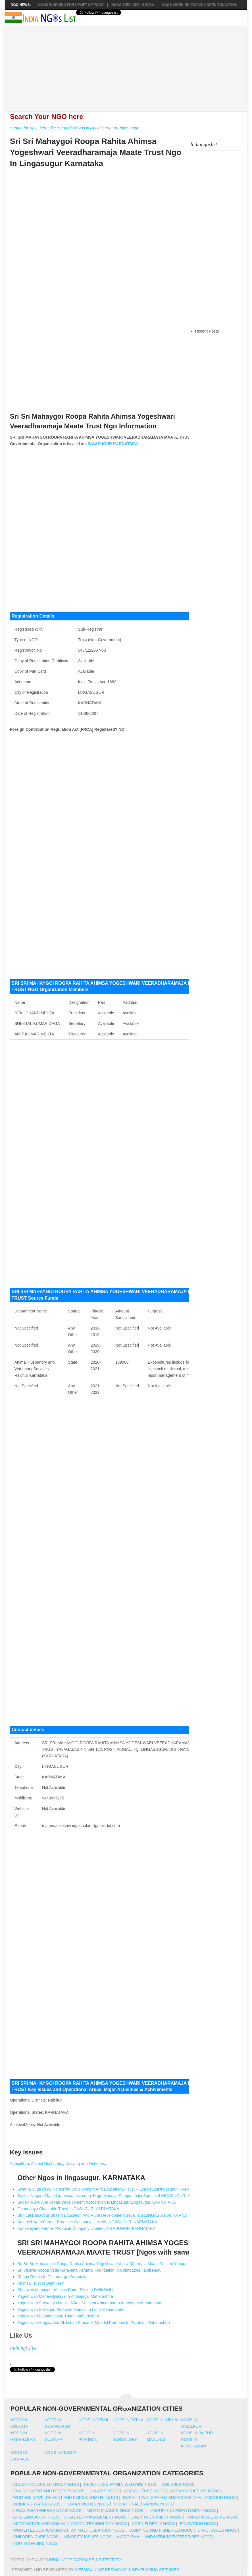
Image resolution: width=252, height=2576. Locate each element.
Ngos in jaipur (197, 2433)
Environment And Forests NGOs (48, 2491)
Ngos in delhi (93, 2420)
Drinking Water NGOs (36, 2504)
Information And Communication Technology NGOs (70, 2523)
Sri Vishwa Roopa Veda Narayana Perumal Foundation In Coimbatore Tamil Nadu (89, 2270)
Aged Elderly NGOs (153, 2523)
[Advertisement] (128, 65)
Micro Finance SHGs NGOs (114, 2510)
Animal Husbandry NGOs (97, 2530)
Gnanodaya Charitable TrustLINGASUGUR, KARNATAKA (68, 2208)
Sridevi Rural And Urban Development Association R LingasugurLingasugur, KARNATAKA (96, 2202)
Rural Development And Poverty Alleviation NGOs (179, 2497)
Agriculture (19, 2163)
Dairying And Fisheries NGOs (161, 2530)
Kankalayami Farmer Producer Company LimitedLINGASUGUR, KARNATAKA (86, 2228)
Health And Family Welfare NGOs (120, 2484)
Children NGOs (178, 2484)
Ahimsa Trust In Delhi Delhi (41, 2283)
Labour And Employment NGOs (182, 2510)
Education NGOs (198, 2523)
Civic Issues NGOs (217, 2530)
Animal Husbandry (47, 2163)
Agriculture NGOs (144, 2491)
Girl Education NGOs (36, 2517)
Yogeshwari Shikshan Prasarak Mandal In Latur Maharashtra (70, 2309)
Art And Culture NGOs (195, 2491)
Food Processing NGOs (213, 2517)
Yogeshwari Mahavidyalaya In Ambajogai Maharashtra (65, 2296)
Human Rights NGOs (87, 2504)
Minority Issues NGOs (87, 2536)
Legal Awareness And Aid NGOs (47, 2510)
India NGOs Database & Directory (85, 2560)
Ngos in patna (128, 2420)
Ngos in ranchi (61, 2452)
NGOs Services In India (132, 5)
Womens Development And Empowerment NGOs (65, 2497)
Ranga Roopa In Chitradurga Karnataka (52, 2276)
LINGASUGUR (98, 443)
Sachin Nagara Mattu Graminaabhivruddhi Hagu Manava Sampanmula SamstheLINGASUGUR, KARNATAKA (114, 2195)
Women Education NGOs (39, 2530)
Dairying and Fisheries (85, 2163)
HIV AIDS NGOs (104, 2491)
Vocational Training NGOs (143, 2504)
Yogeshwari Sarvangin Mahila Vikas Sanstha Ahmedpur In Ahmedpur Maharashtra (90, 2303)
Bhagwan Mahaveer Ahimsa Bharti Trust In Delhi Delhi (65, 2290)
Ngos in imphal (163, 2420)
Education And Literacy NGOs (46, 2484)
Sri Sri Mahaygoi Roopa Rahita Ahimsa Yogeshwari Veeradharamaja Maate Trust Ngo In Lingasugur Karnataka (95, 152)
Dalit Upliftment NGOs (157, 2517)
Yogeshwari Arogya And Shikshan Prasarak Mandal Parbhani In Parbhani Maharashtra (93, 2322)
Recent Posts (207, 331)
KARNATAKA (125, 443)
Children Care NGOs (35, 2536)
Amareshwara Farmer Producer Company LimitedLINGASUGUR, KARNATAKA (87, 2222)
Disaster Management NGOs (95, 2517)
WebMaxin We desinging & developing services (127, 2569)
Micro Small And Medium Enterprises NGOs (164, 2536)
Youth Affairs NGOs (35, 2543)
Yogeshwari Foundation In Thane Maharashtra (58, 2316)
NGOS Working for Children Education (200, 5)
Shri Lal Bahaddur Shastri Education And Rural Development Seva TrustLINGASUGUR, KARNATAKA (107, 2215)
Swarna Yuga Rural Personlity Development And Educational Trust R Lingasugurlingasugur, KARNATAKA (110, 2189)
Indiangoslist (23, 2348)
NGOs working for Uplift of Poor (71, 5)
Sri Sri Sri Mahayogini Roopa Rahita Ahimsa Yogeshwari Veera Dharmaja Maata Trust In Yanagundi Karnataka (114, 2263)
